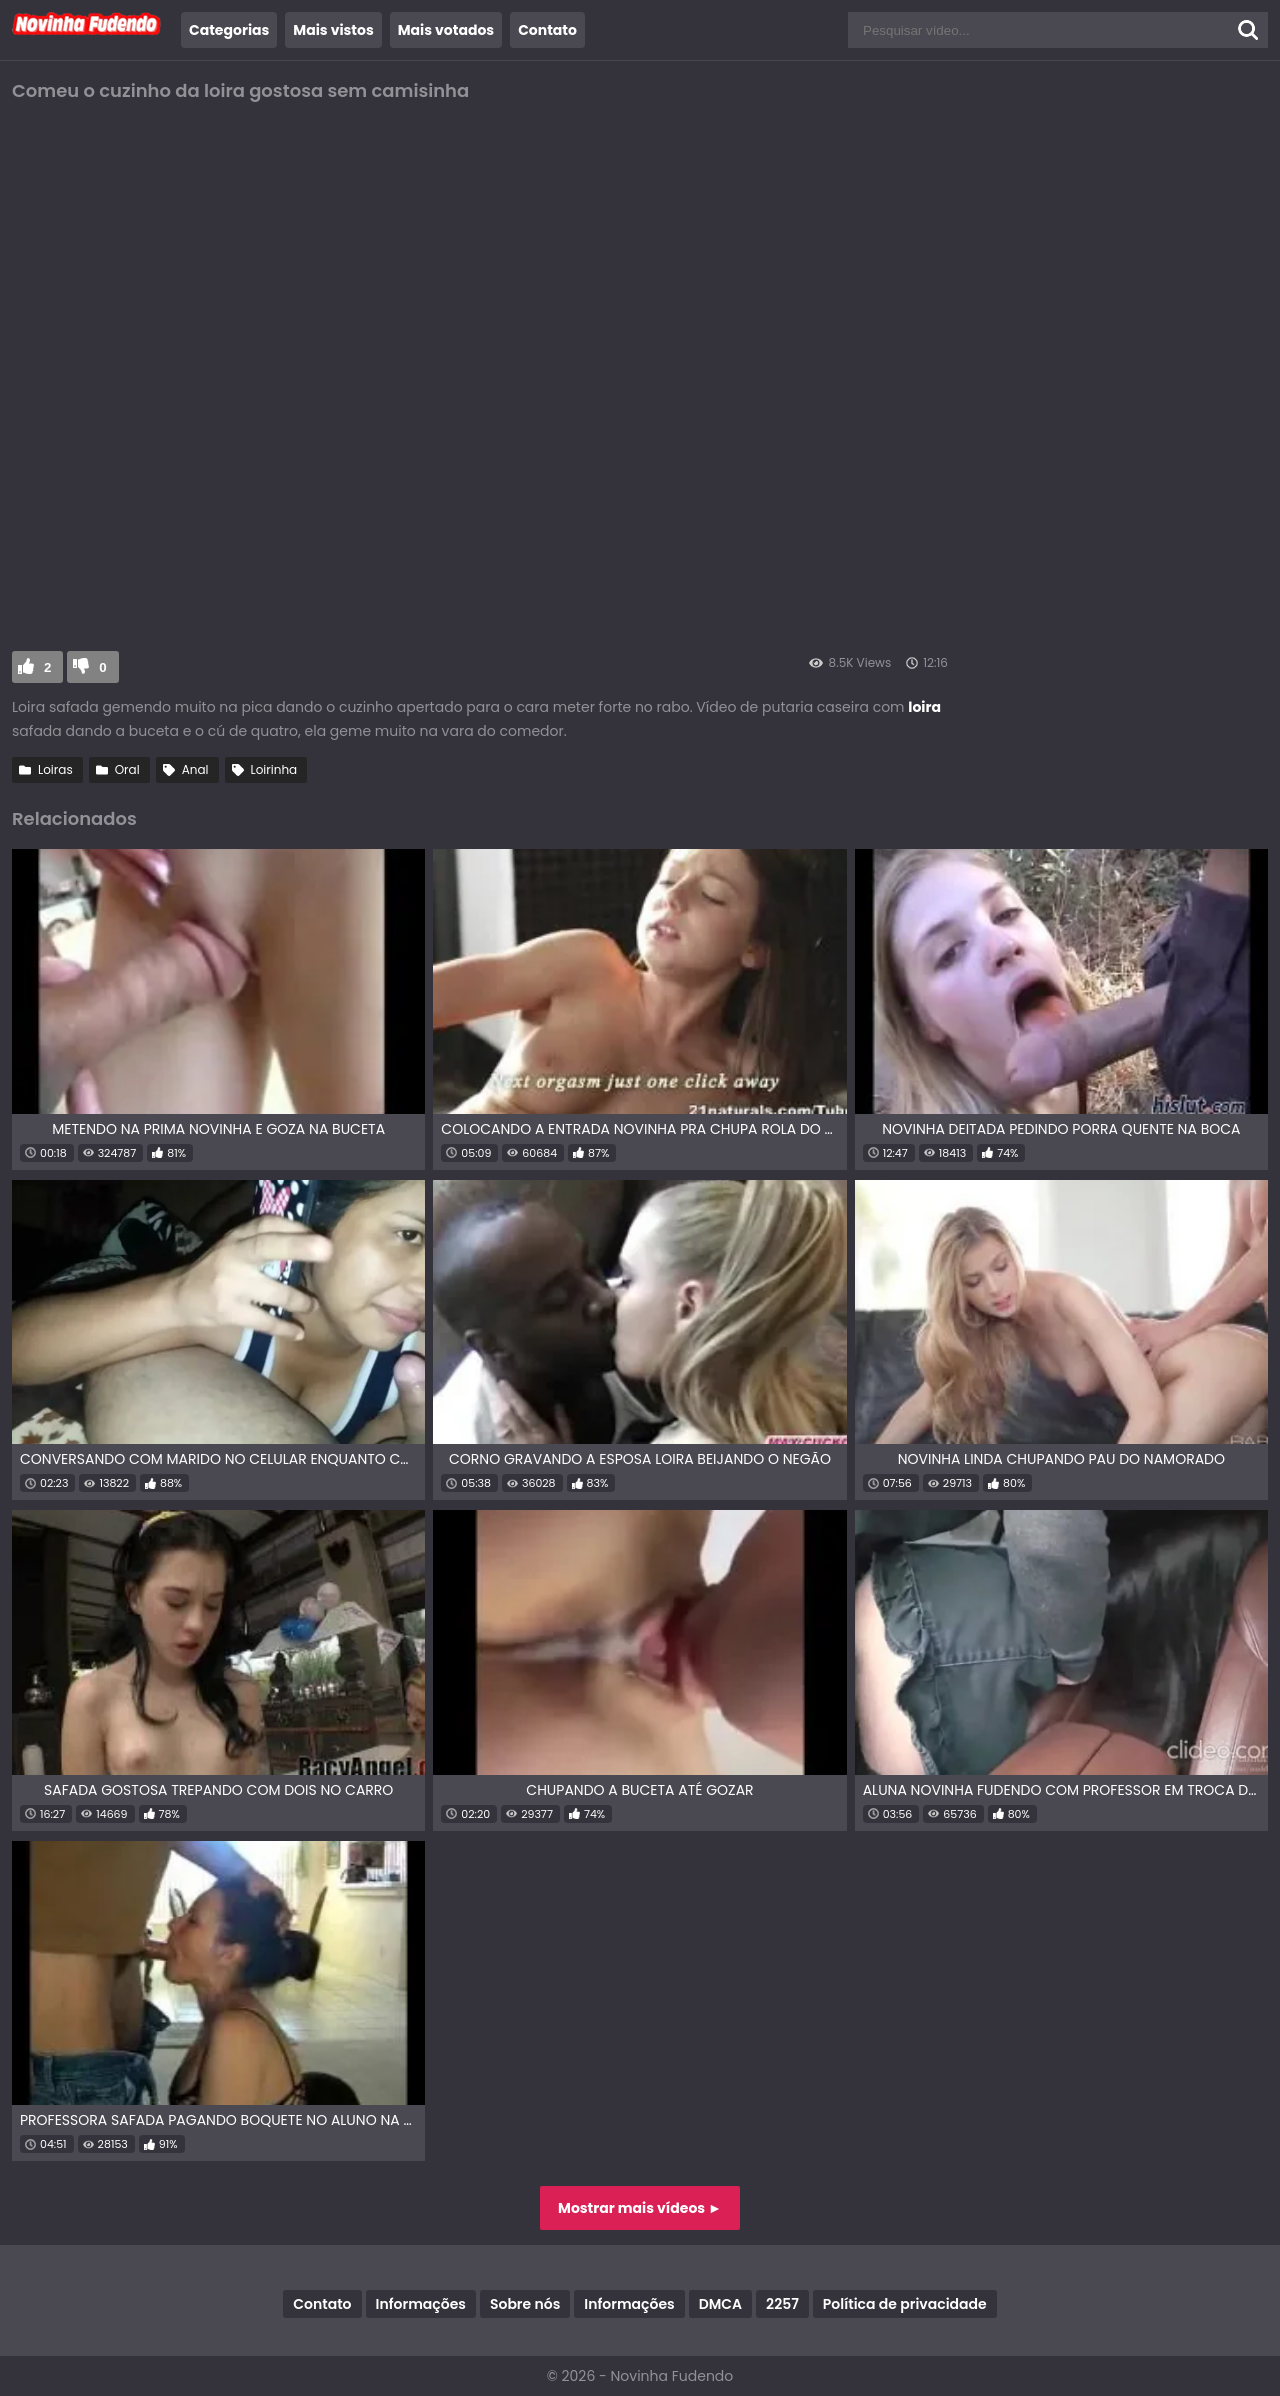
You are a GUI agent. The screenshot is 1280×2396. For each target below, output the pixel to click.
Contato (547, 30)
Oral (127, 769)
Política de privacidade (905, 2304)
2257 (782, 2304)
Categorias (229, 30)
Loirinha (274, 769)
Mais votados (446, 30)
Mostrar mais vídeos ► (640, 2208)
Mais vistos (333, 30)
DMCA (720, 2304)
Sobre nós (525, 2304)
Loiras (55, 769)
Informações (421, 2304)
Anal (195, 769)
